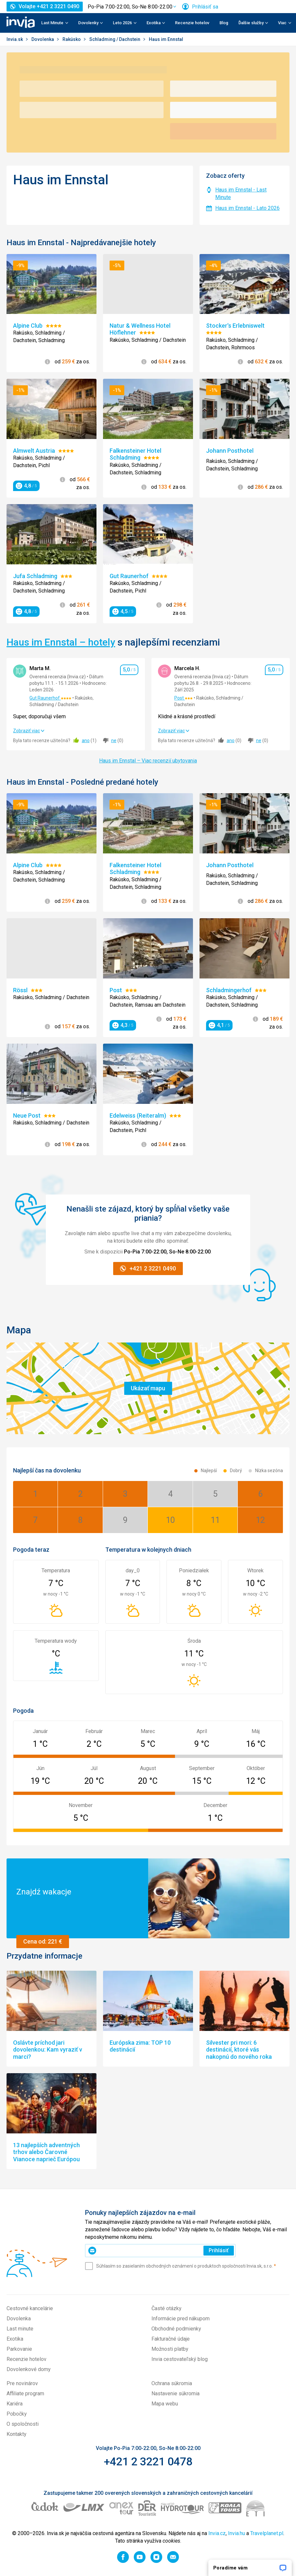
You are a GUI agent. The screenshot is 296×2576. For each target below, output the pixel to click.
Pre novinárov (22, 2383)
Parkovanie (19, 2349)
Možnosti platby (169, 2349)
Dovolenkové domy (29, 2369)
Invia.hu (236, 2533)
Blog (223, 22)
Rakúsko (72, 39)
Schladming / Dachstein (115, 39)
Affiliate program (25, 2393)
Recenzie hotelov (192, 22)
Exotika (15, 2339)
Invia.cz (217, 2533)
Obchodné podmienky (176, 2329)
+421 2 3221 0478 (148, 2461)
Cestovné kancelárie (30, 2308)
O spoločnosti (23, 2424)
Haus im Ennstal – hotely (61, 642)
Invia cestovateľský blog (179, 2359)
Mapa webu (164, 2404)
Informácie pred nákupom (180, 2318)
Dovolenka (43, 39)
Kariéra (15, 2404)
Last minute (20, 2329)
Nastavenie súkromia (175, 2393)
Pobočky (17, 2414)
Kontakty (16, 2434)
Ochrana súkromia (171, 2383)
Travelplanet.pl (266, 2533)
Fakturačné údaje (170, 2339)
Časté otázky (166, 2308)
